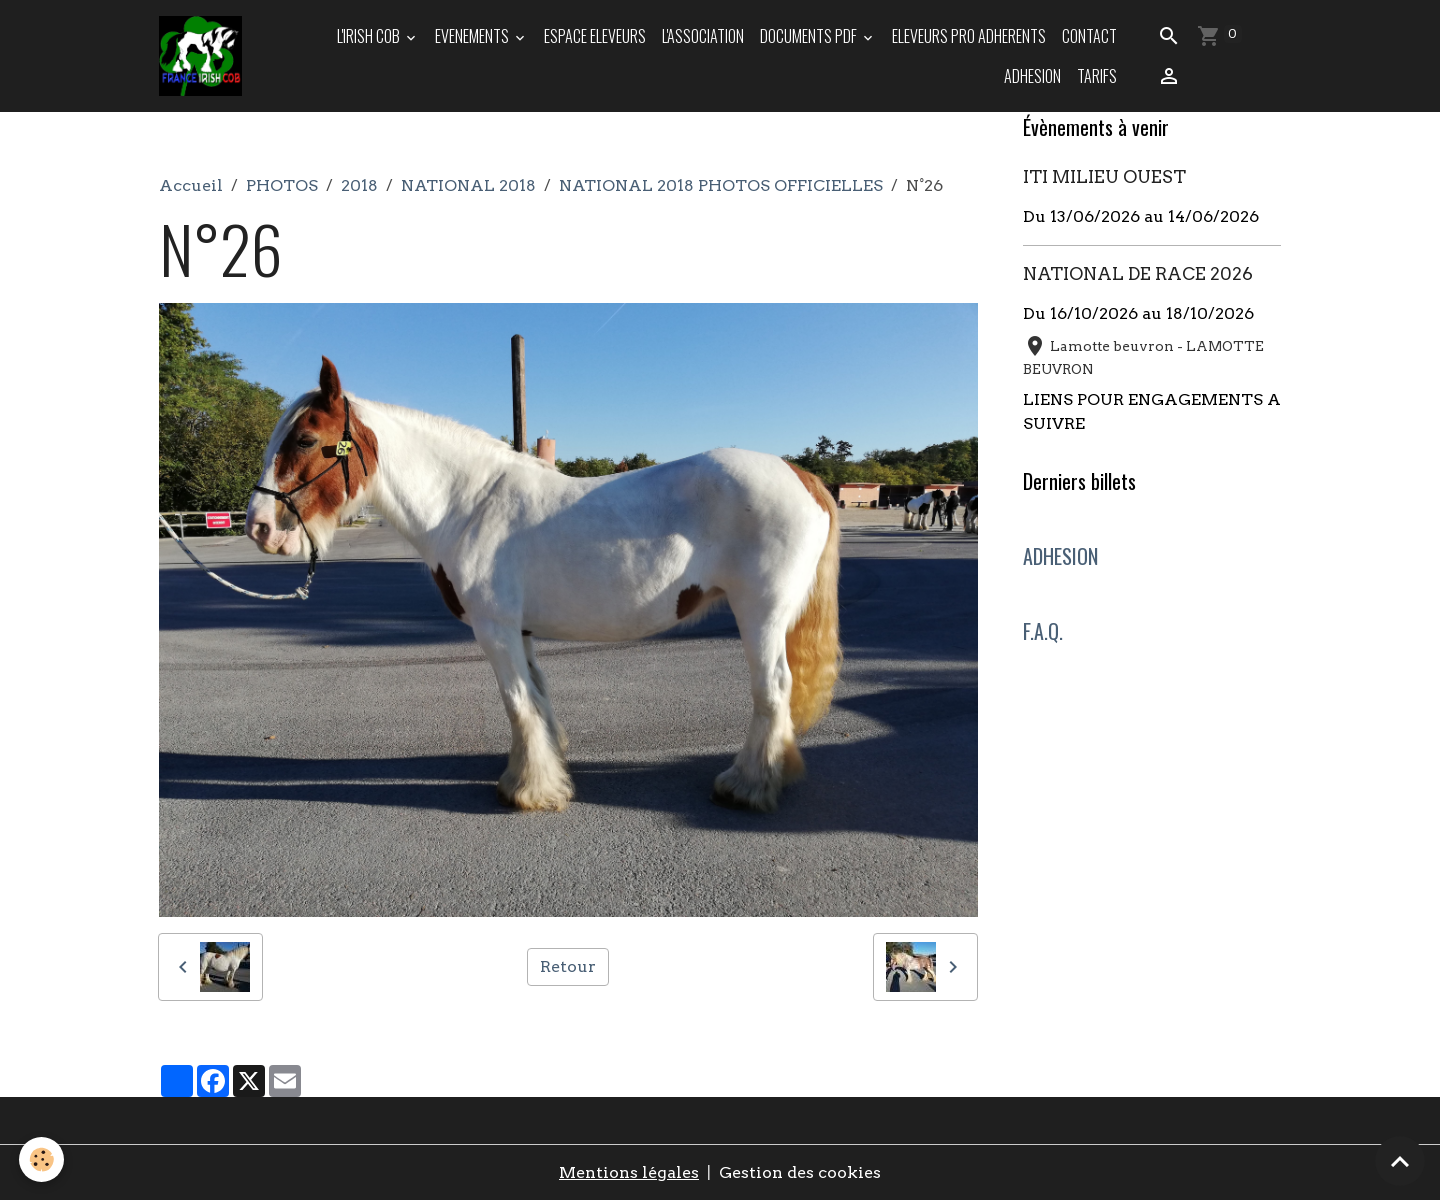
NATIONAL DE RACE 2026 (1138, 273)
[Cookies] (42, 1159)
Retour (568, 966)
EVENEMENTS (473, 36)
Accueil (191, 185)
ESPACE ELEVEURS (595, 36)
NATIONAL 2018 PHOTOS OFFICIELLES (721, 185)
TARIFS (1097, 76)
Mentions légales (629, 1172)
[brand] (201, 56)
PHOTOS (282, 185)
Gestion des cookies (800, 1172)
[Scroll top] (1400, 1161)
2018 (359, 185)
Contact (1089, 36)
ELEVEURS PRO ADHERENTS (969, 36)
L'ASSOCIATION (703, 36)
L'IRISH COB (370, 36)
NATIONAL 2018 (468, 185)
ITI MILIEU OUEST (1104, 176)
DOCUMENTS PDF (810, 36)
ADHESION (1032, 76)
